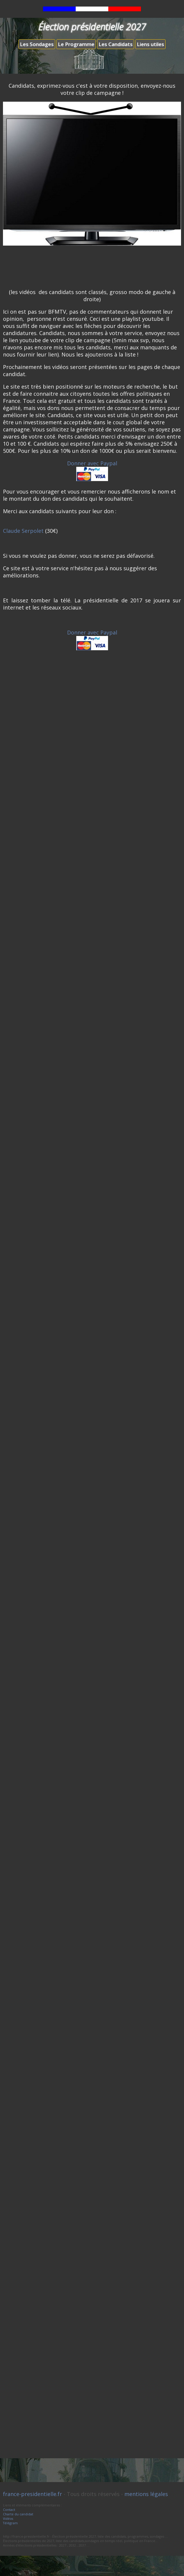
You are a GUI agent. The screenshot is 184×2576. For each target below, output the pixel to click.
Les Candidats (116, 44)
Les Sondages (37, 44)
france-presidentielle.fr (32, 2494)
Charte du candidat (18, 2514)
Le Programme (76, 44)
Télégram (10, 2523)
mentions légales (146, 2494)
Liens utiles (150, 44)
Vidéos (8, 2518)
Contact (9, 2509)
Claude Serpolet (23, 530)
